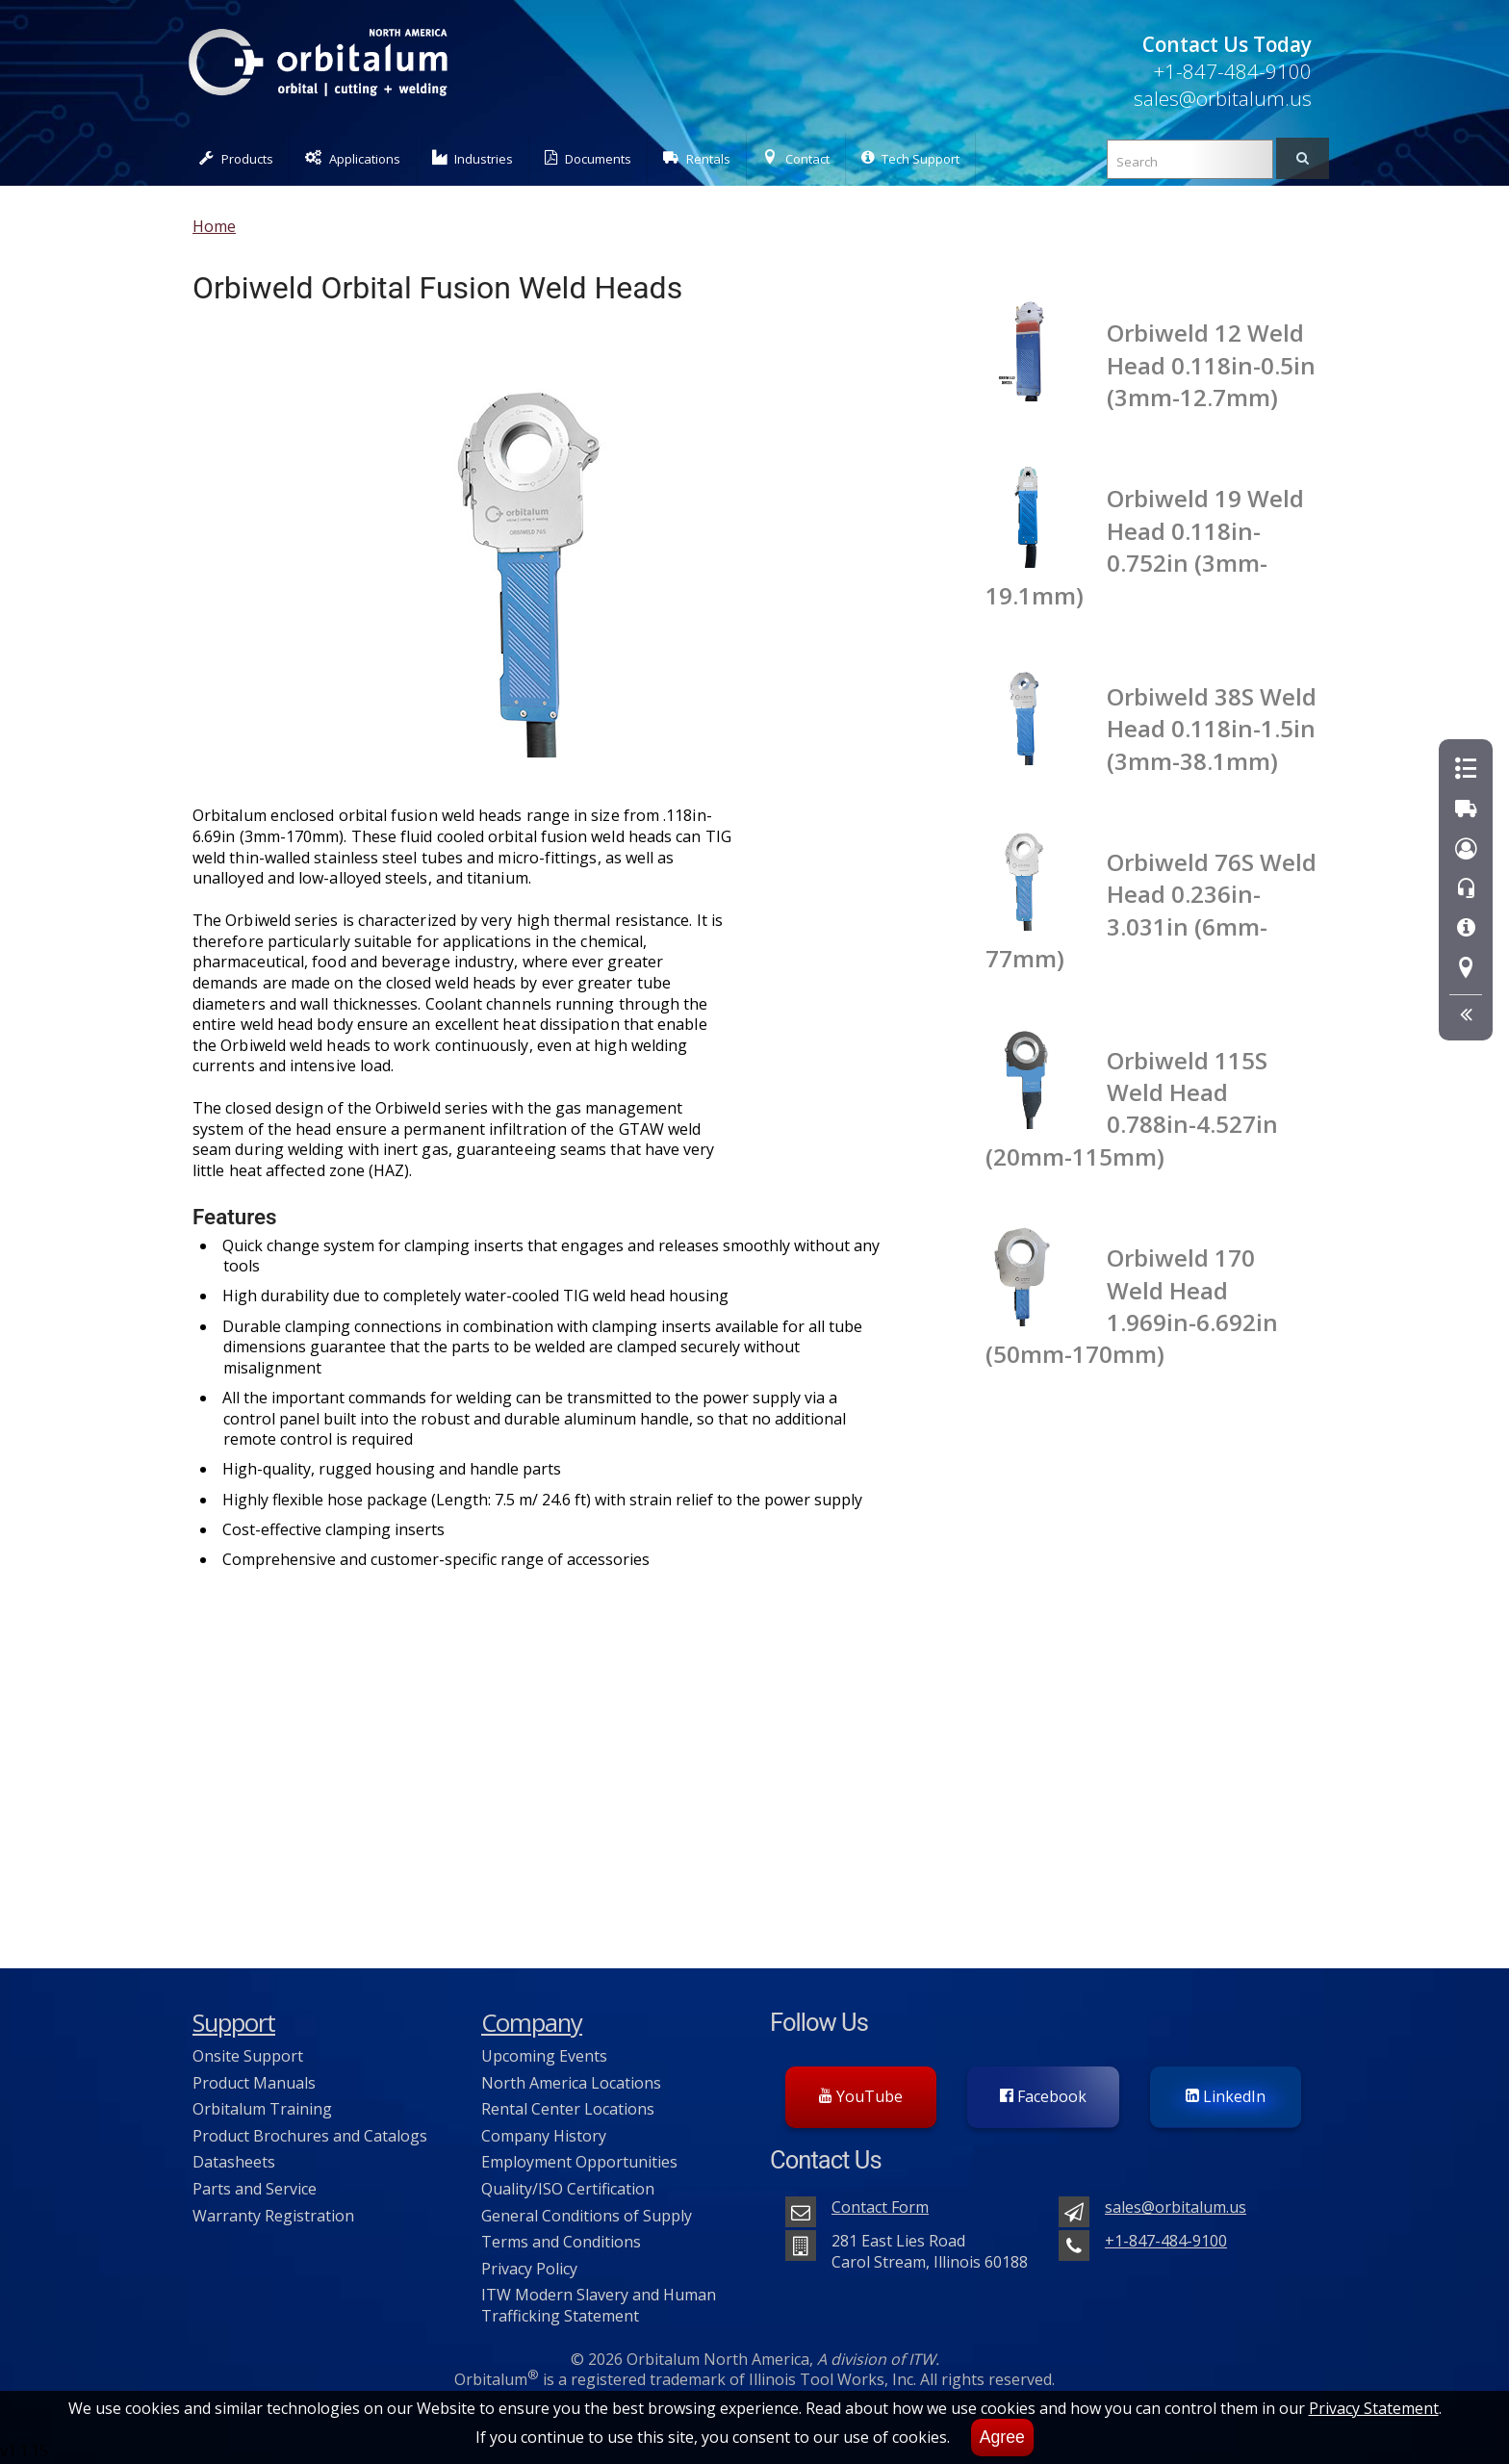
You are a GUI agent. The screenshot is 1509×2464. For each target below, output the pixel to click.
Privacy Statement (1374, 2408)
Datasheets (233, 2161)
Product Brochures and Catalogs (309, 2135)
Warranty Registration (273, 2215)
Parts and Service (254, 2188)
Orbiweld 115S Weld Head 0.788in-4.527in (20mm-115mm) (1131, 1108)
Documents (588, 158)
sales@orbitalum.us (1223, 98)
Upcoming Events (544, 2055)
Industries (473, 158)
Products (236, 158)
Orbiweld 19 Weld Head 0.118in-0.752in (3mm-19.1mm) (1144, 546)
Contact (796, 158)
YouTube (861, 2096)
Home (214, 226)
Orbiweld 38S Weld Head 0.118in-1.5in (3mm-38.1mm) (1212, 728)
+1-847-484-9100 (1232, 71)
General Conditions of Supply (586, 2215)
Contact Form (880, 2207)
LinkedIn (1226, 2096)
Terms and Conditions (561, 2241)
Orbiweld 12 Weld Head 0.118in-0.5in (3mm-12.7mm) (1211, 365)
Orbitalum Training (262, 2108)
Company (531, 2023)
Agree (1002, 2437)
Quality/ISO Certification (567, 2188)
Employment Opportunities (579, 2161)
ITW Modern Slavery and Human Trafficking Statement (598, 2305)
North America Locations (571, 2082)
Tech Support (910, 158)
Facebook (1043, 2096)
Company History (543, 2135)
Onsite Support (247, 2055)
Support (233, 2023)
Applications (352, 158)
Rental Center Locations (567, 2108)
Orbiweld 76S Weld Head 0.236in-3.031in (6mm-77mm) (1151, 910)
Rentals (696, 158)
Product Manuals (254, 2082)
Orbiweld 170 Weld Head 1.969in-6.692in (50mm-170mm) (1131, 1306)
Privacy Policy (529, 2268)
